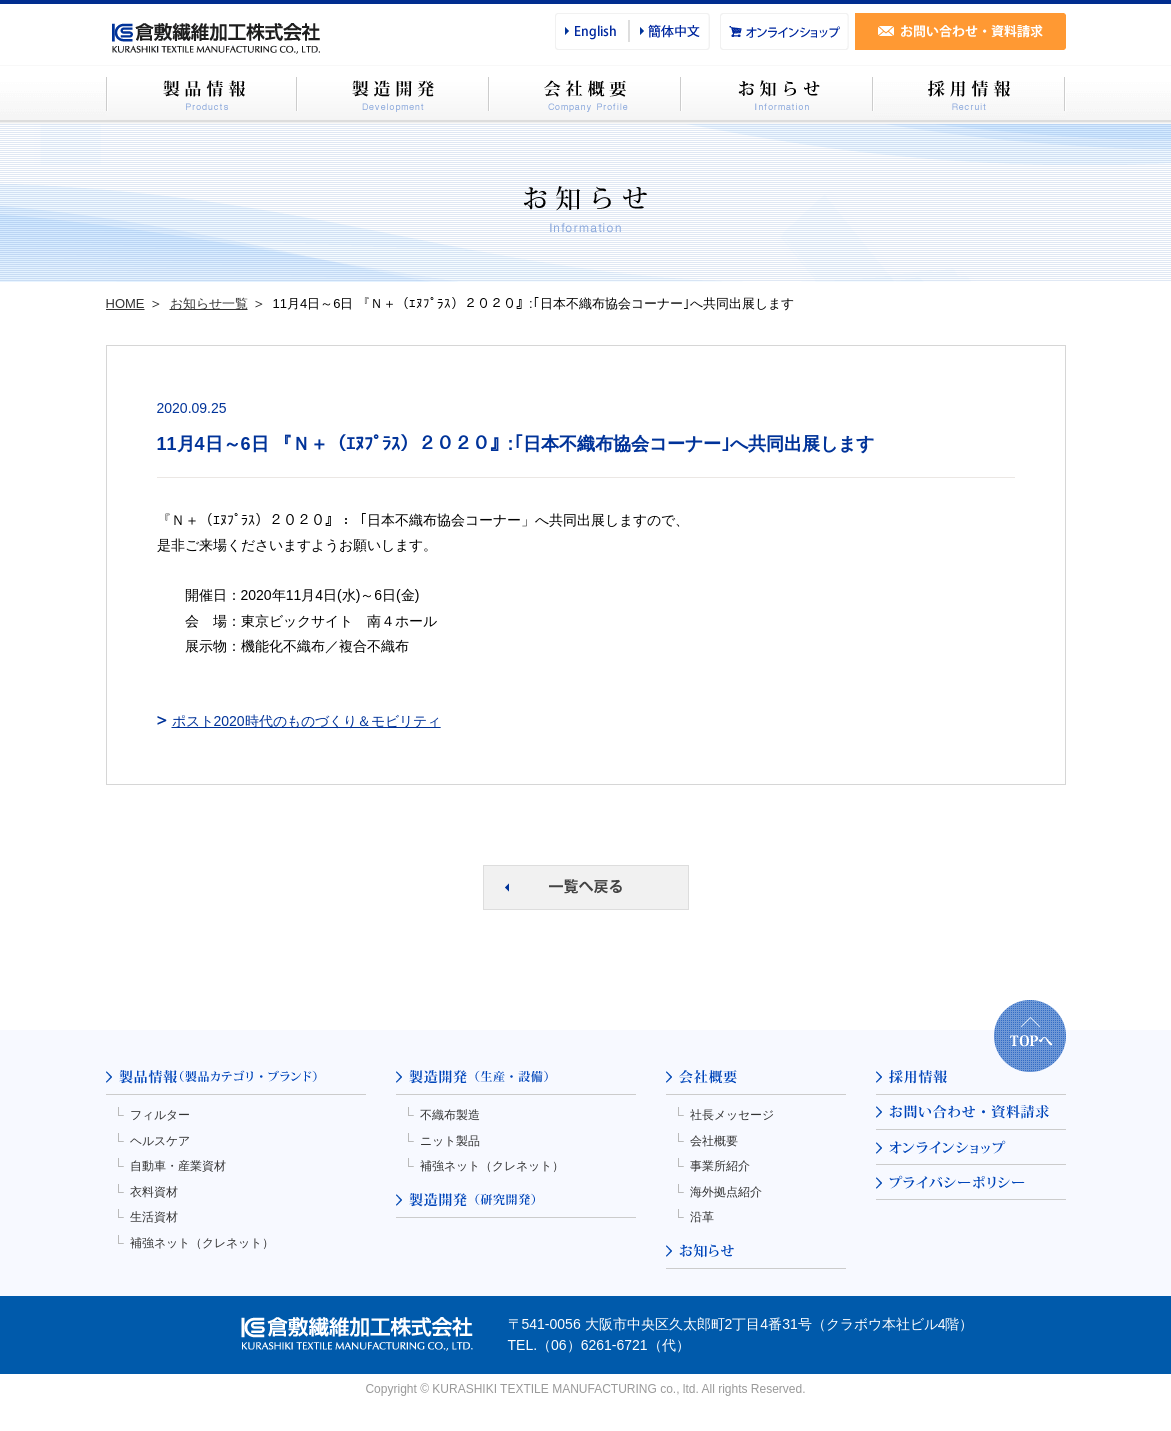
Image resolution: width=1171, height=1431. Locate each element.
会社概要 (714, 1141)
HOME (125, 303)
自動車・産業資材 (178, 1166)
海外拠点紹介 (726, 1192)
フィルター (160, 1115)
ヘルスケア (160, 1141)
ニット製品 (450, 1141)
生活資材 (154, 1217)
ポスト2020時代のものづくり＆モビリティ (306, 721)
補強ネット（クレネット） (202, 1243)
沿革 (702, 1217)
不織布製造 (450, 1115)
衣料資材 (154, 1192)
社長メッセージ (732, 1115)
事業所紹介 (720, 1166)
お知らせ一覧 (209, 303)
